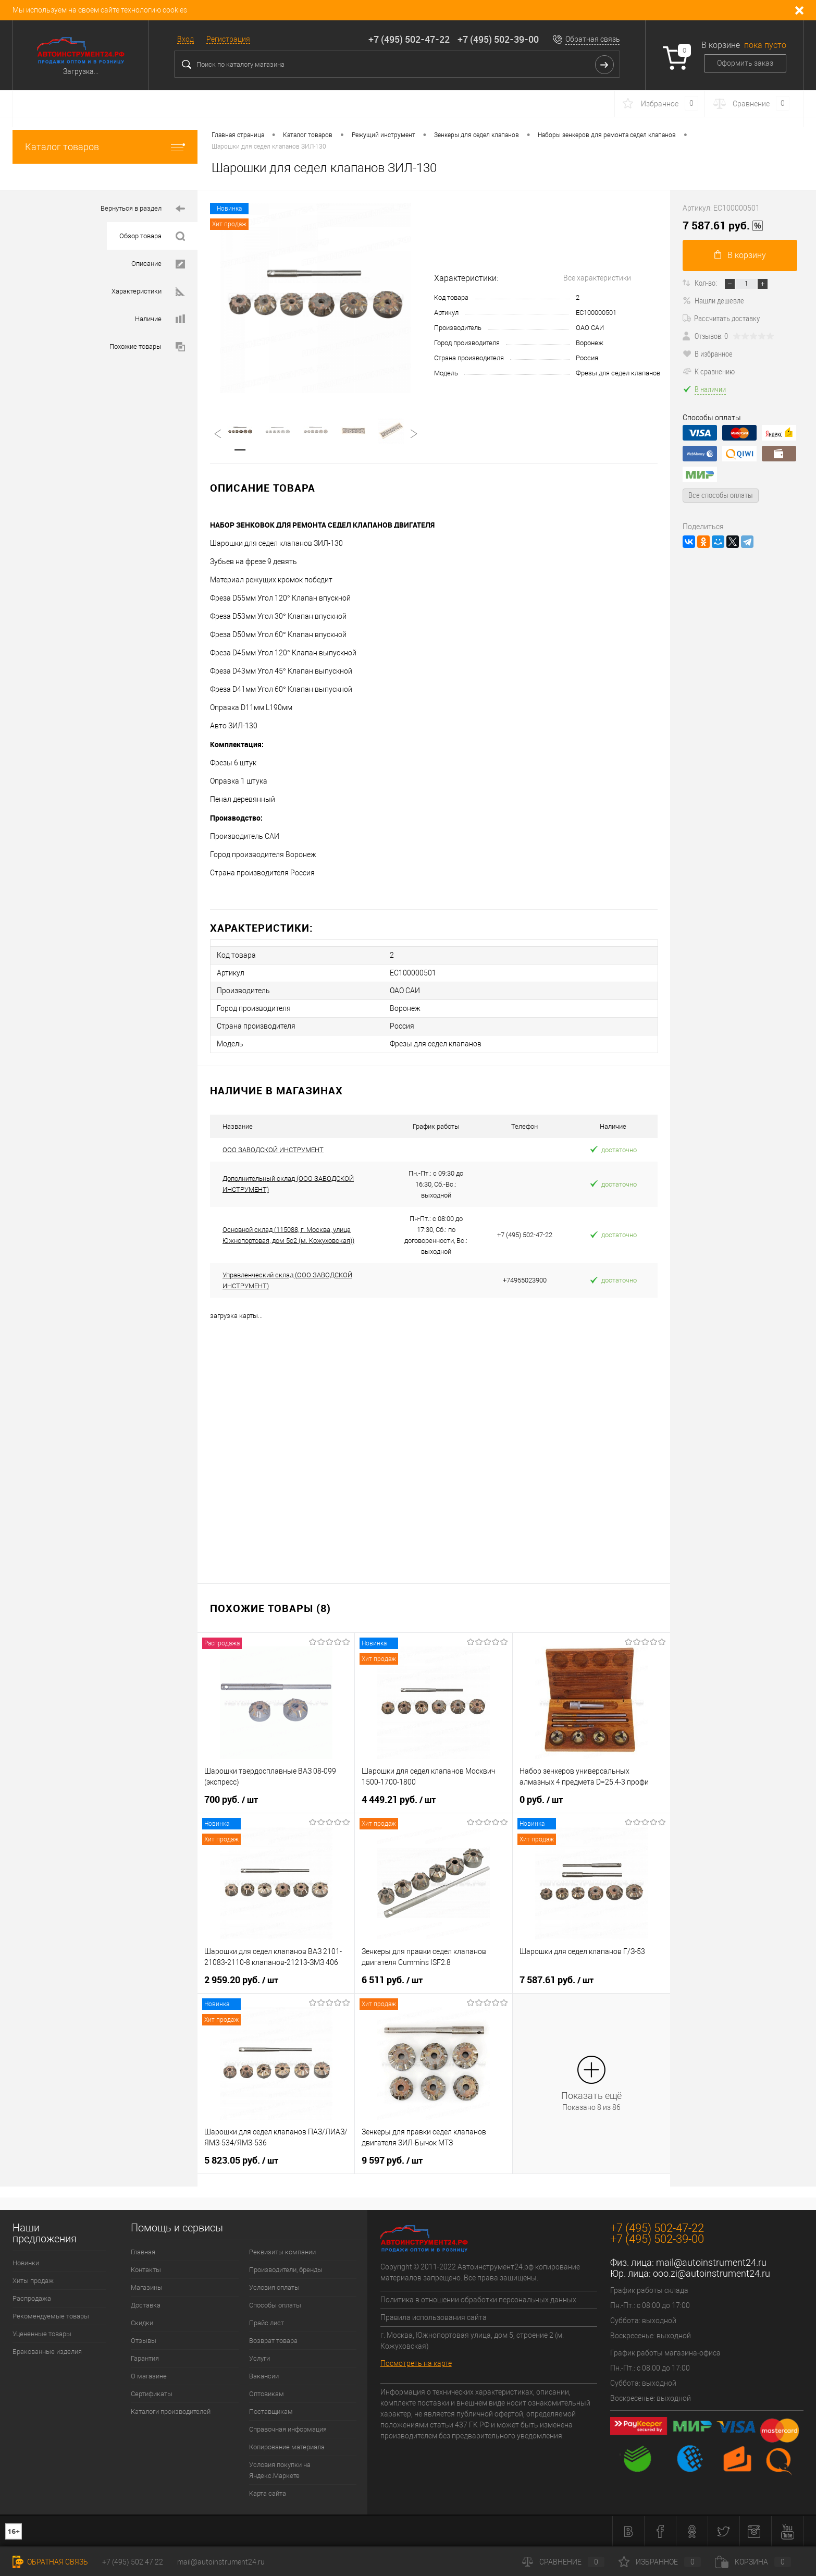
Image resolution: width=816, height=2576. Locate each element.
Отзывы (143, 2341)
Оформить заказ (745, 63)
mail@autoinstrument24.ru (711, 2262)
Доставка (145, 2305)
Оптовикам (266, 2394)
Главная (143, 2252)
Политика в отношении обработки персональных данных (478, 2300)
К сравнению (709, 371)
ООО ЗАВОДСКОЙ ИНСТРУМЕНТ (273, 1150)
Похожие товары (147, 347)
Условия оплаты (274, 2287)
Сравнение (563, 2562)
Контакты (146, 2270)
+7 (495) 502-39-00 (498, 39)
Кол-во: (706, 282)
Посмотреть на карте (416, 2363)
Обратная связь (592, 39)
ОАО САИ (590, 328)
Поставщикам (271, 2411)
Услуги (259, 2358)
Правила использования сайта (433, 2317)
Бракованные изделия (47, 2351)
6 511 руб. (392, 1980)
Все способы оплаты (720, 495)
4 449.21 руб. (399, 1799)
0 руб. (541, 1799)
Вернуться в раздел (143, 209)
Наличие (160, 319)
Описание (158, 264)
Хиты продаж (33, 2281)
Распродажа (32, 2298)
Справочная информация (288, 2429)
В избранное (708, 353)
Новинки (26, 2263)
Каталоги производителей (171, 2411)
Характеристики (148, 292)
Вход (185, 39)
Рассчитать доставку (721, 318)
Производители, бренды (286, 2270)
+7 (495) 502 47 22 (132, 2562)
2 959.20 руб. (241, 1980)
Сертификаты (151, 2394)
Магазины (147, 2287)
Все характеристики (597, 278)
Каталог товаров (105, 147)
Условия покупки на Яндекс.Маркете (280, 2470)
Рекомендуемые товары (51, 2316)
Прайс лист (266, 2323)
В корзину (740, 255)
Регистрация (228, 39)
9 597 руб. (392, 2160)
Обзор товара (152, 236)
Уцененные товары (42, 2334)
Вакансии (264, 2376)
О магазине (149, 2376)
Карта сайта (267, 2493)
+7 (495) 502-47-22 (409, 39)
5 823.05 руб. (241, 2160)
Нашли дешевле (713, 300)
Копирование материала (287, 2447)
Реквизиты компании (282, 2252)
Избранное (660, 2562)
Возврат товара (273, 2341)
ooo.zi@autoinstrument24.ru (711, 2273)
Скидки (142, 2323)
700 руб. (231, 1799)
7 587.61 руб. (557, 1980)
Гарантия (145, 2358)
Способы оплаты (275, 2305)
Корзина (753, 2562)
